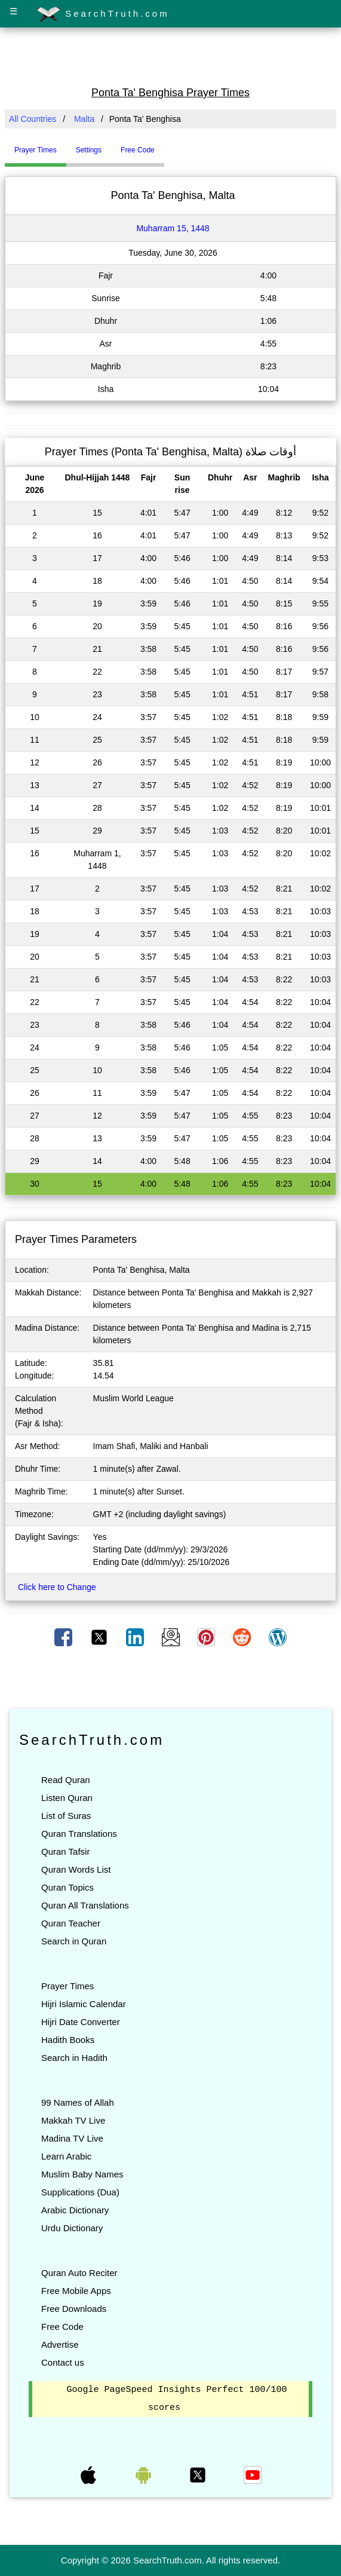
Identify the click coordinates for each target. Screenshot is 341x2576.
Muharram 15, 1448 (172, 228)
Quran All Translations (85, 1905)
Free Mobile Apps (76, 2291)
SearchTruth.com (103, 14)
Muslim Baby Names (82, 2174)
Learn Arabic (66, 2156)
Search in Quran (73, 1941)
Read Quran (65, 1780)
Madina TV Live (72, 2138)
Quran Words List (75, 1869)
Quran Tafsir (65, 1851)
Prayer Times (67, 1986)
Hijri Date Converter (80, 2022)
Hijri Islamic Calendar (83, 2004)
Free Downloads (73, 2309)
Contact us (62, 2362)
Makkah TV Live (73, 2120)
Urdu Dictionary (72, 2228)
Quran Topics (67, 1887)
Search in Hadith (74, 2058)
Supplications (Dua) (80, 2192)
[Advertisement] (170, 56)
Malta (84, 119)
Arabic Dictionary (75, 2210)
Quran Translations (79, 1833)
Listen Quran (67, 1798)
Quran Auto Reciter (79, 2273)
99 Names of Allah (77, 2102)
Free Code (62, 2326)
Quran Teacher (70, 1923)
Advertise (60, 2344)
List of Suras (66, 1816)
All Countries (32, 119)
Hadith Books (67, 2040)
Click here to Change (57, 1587)
